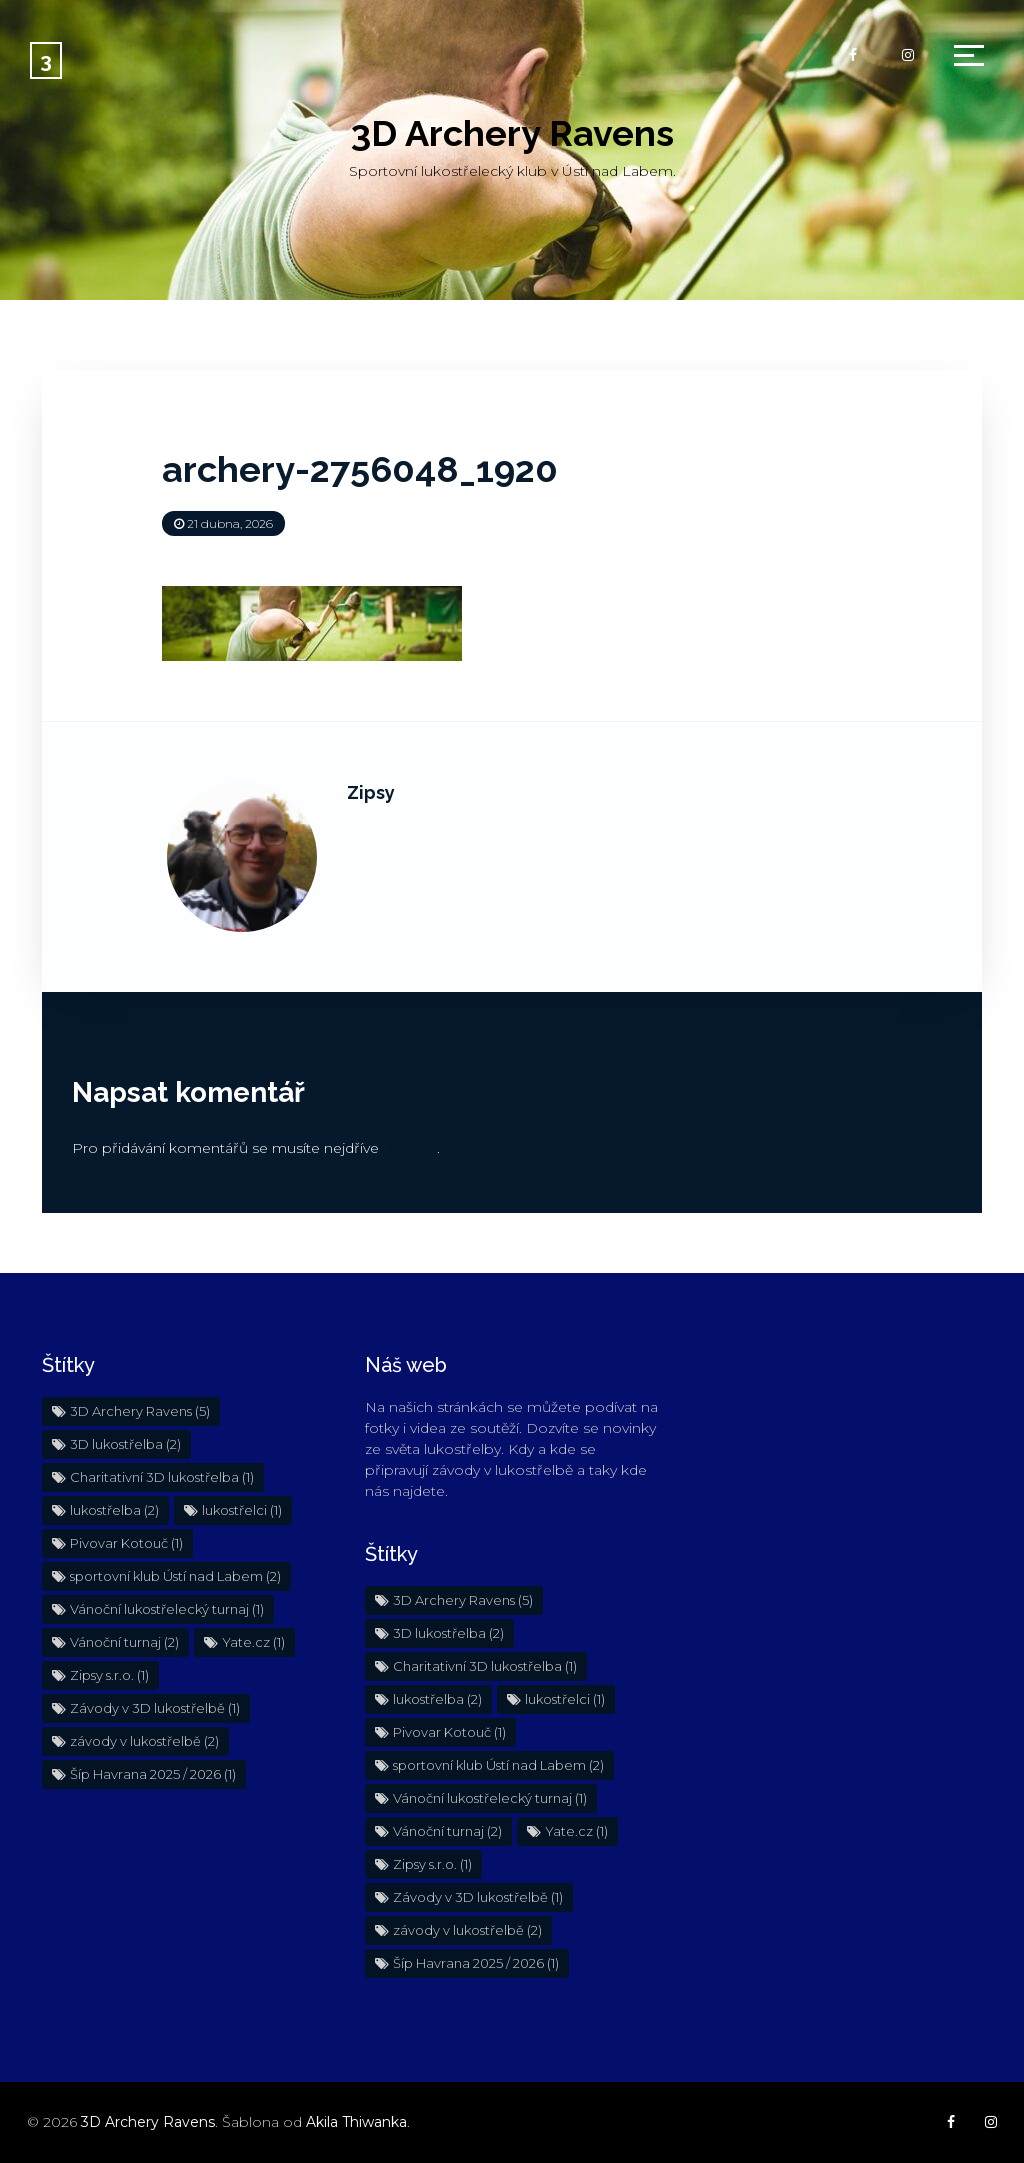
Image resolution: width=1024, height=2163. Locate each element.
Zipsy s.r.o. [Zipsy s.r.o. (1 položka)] (109, 1675)
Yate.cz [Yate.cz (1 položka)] (253, 1642)
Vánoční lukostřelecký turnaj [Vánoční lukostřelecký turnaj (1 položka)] (167, 1609)
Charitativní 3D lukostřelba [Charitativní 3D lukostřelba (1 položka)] (162, 1477)
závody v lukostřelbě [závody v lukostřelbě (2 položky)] (144, 1741)
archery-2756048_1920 (360, 469)
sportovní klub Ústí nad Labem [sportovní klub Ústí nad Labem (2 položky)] (175, 1576)
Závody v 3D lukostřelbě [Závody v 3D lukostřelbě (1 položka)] (155, 1708)
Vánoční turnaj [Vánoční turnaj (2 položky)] (124, 1642)
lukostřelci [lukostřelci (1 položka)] (242, 1510)
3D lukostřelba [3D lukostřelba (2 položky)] (125, 1444)
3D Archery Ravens (512, 133)
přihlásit (410, 1148)
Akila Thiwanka (356, 2122)
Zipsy (371, 792)
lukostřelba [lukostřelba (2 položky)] (114, 1510)
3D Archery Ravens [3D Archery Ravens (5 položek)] (140, 1411)
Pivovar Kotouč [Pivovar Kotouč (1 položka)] (126, 1543)
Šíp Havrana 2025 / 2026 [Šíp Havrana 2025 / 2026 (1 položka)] (153, 1774)
